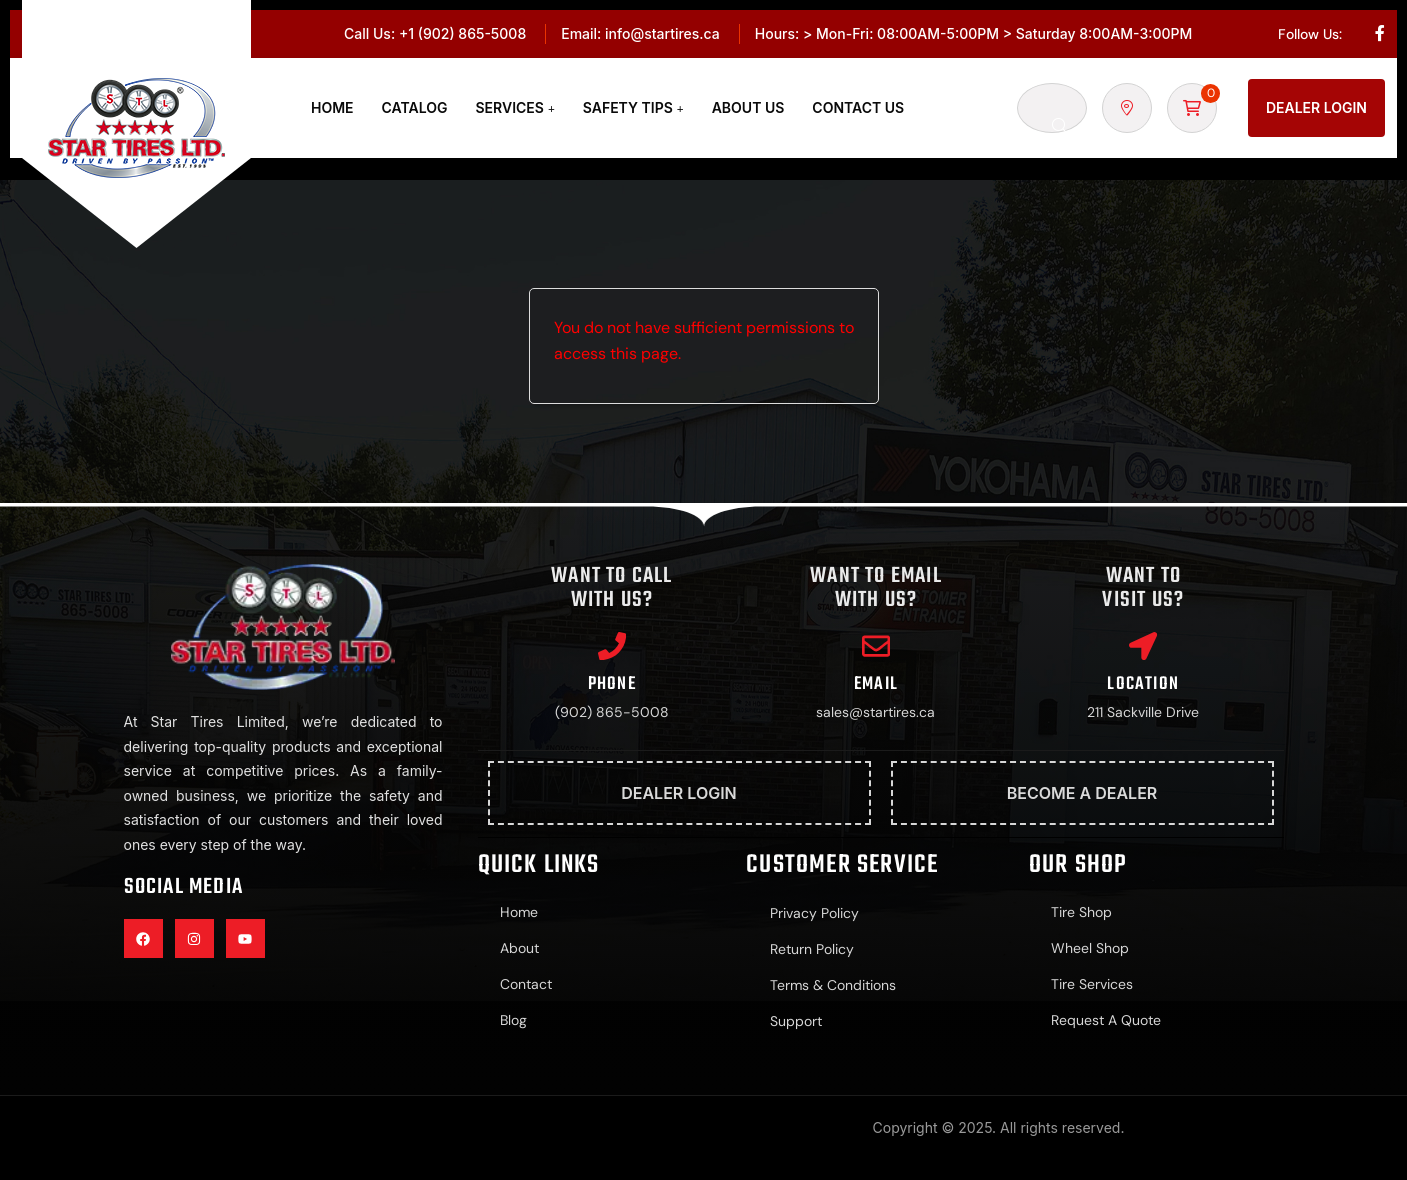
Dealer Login (1316, 107)
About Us (748, 107)
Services (510, 107)
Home (332, 107)
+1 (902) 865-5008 (462, 33)
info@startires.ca (662, 33)
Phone (612, 686)
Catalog (415, 107)
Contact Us (858, 107)
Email (876, 686)
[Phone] (612, 647)
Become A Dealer (1082, 795)
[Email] (876, 647)
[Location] (1143, 647)
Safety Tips (628, 107)
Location (1143, 686)
